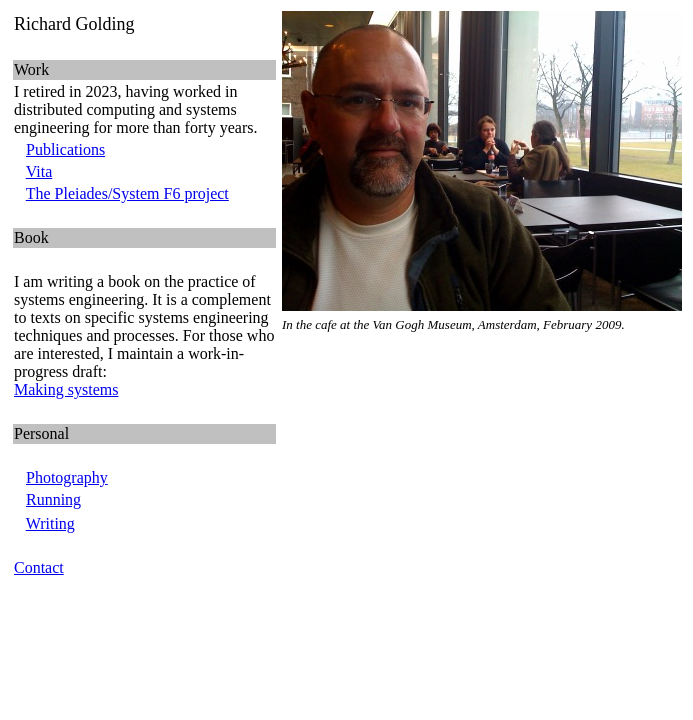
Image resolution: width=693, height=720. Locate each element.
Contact (39, 567)
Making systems (66, 389)
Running (53, 499)
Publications (65, 149)
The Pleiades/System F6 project (127, 193)
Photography (67, 477)
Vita (39, 171)
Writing (50, 523)
